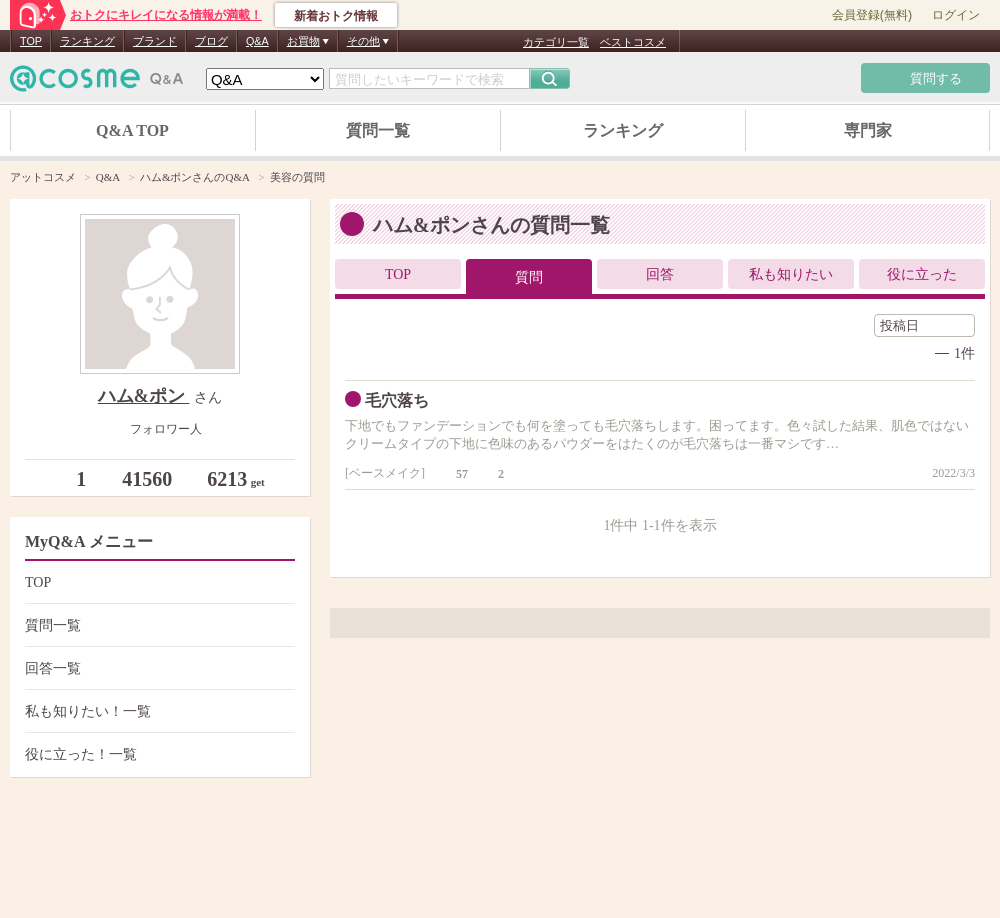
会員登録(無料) (872, 15)
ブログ (211, 41)
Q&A (257, 41)
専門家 (868, 130)
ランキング (87, 41)
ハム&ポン (144, 396)
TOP (31, 41)
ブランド (155, 41)
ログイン (956, 15)
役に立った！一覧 (157, 754)
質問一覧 (378, 130)
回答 (660, 274)
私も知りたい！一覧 (157, 711)
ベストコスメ (633, 42)
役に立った (922, 274)
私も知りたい (791, 274)
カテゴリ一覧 (556, 42)
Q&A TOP (132, 130)
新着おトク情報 (336, 16)
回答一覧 (157, 668)
